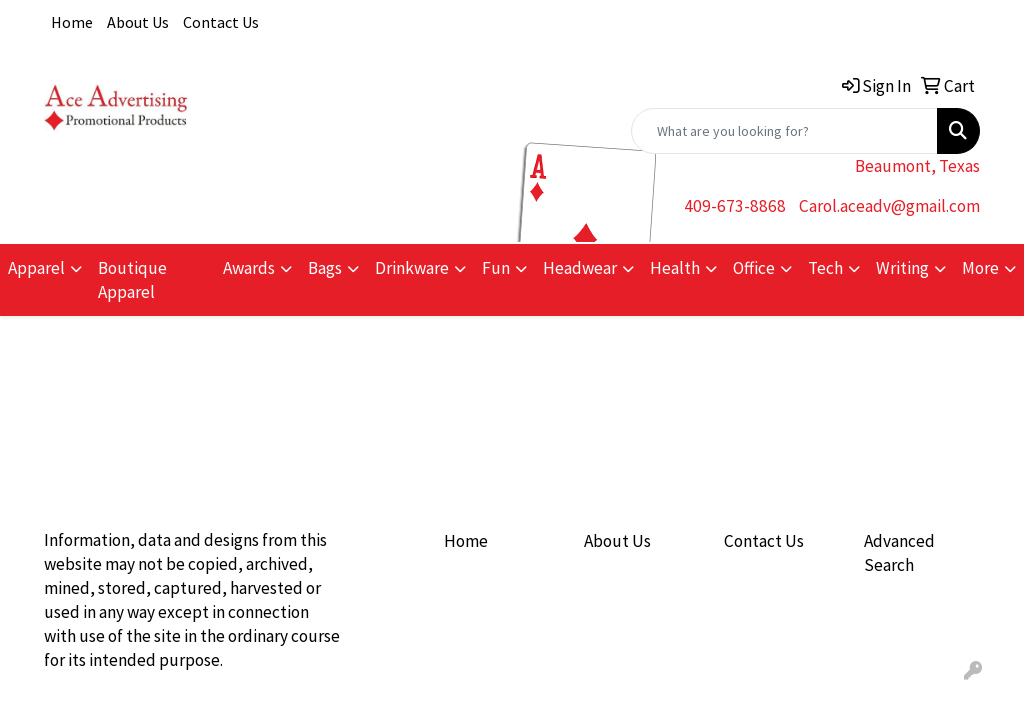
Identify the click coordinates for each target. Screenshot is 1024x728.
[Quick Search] (784, 131)
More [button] (980, 268)
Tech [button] (825, 268)
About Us (138, 22)
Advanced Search (899, 553)
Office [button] (754, 268)
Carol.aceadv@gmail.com (889, 206)
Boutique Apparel (132, 280)
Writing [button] (902, 268)
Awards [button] (249, 268)
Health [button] (675, 268)
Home (72, 22)
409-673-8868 (735, 206)
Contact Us (221, 22)
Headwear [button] (580, 268)
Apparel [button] (36, 268)
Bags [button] (325, 268)
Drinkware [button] (412, 268)
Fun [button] (496, 268)
